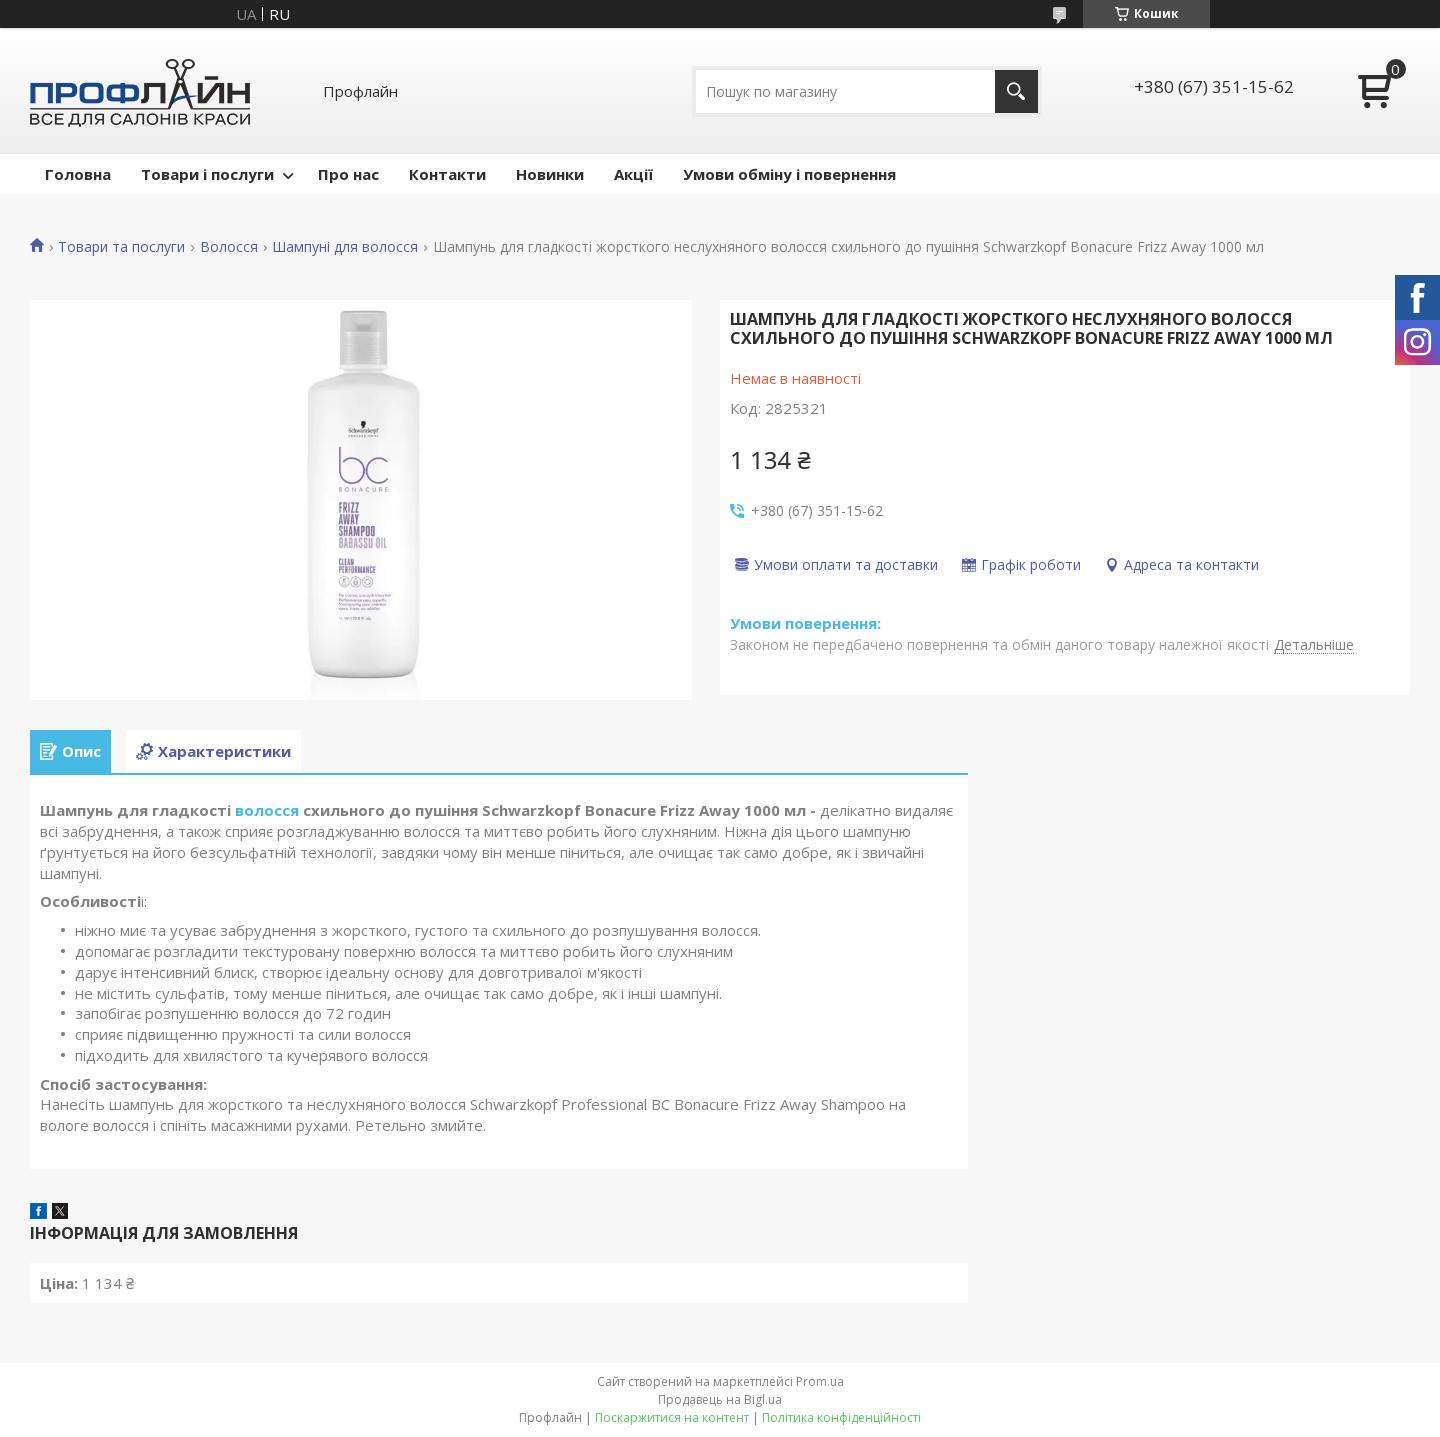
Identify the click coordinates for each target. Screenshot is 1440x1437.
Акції (633, 174)
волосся (267, 810)
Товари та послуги (121, 247)
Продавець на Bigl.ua (720, 1399)
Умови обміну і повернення (789, 174)
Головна (78, 174)
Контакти (447, 174)
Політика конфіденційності (841, 1417)
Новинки (550, 174)
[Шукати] (1016, 91)
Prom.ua (820, 1381)
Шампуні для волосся (345, 247)
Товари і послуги (207, 174)
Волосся (229, 247)
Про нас (348, 174)
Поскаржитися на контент (672, 1417)
